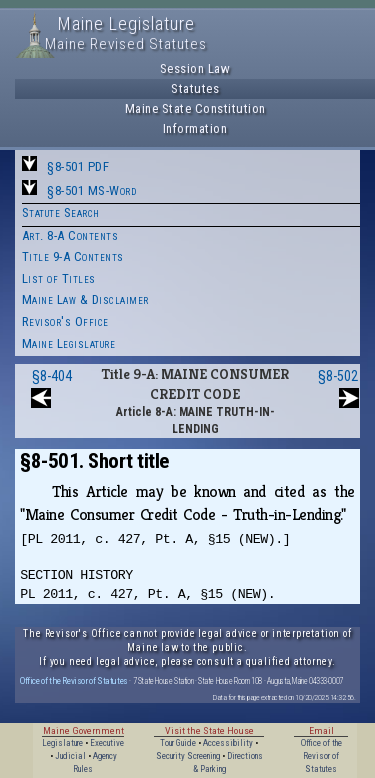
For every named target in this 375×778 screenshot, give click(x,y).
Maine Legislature (69, 343)
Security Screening (188, 756)
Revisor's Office (65, 321)
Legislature (62, 743)
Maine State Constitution (195, 108)
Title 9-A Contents (73, 256)
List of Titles (59, 278)
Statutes (195, 88)
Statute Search (61, 212)
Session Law (195, 68)
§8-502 (338, 376)
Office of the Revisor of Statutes (74, 680)
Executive (107, 743)
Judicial (70, 756)
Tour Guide (178, 743)
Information (195, 128)
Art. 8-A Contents (70, 235)
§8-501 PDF (78, 166)
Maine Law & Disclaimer (85, 299)
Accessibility (228, 743)
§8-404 (52, 376)
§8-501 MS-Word (91, 190)
